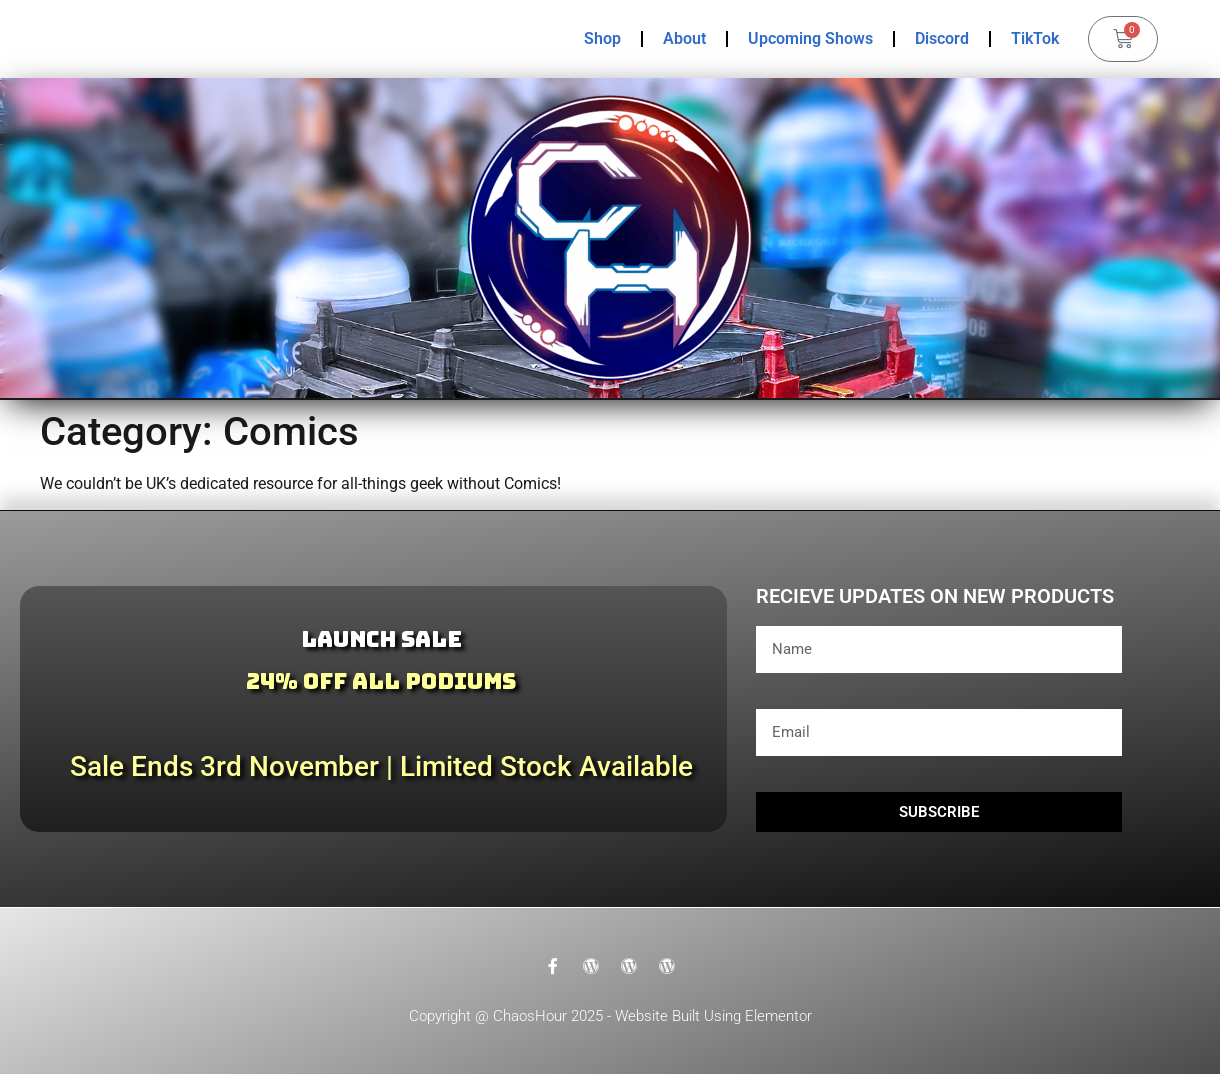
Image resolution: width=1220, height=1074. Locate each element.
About (684, 38)
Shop (602, 38)
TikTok (1035, 38)
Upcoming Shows (810, 38)
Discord (942, 38)
